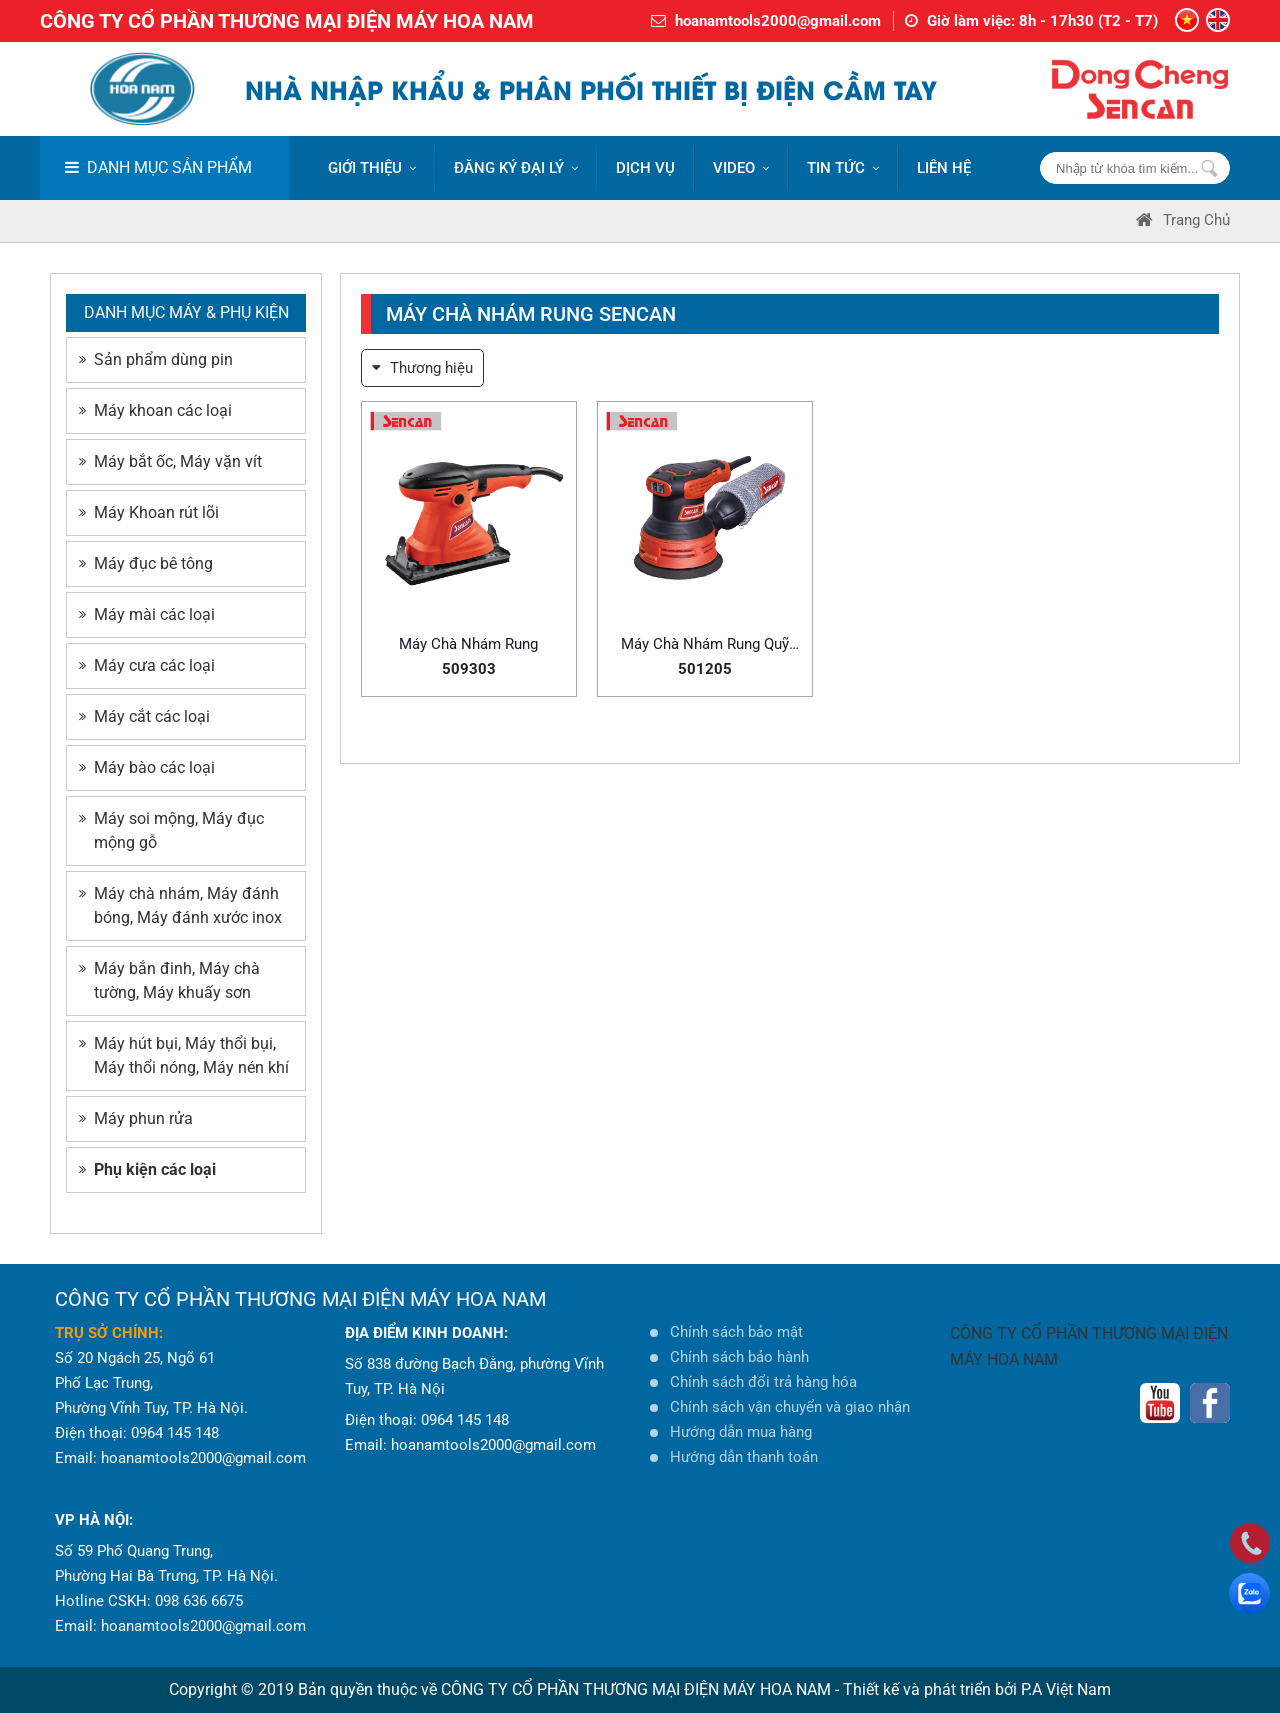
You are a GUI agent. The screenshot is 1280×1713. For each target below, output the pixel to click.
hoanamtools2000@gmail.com (778, 21)
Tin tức (843, 168)
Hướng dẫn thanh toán (744, 1457)
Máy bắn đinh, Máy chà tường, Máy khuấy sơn (169, 980)
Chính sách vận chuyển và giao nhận (790, 1407)
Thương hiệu (422, 368)
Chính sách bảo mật (736, 1332)
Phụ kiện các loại (147, 1169)
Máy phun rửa (136, 1118)
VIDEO (741, 168)
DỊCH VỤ (645, 168)
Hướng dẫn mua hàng (741, 1432)
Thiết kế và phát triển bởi (930, 1689)
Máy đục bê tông (146, 563)
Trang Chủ (1183, 220)
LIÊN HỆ (944, 168)
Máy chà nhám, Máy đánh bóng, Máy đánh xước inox (180, 905)
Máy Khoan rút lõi (149, 512)
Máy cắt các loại (144, 716)
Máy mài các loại (147, 614)
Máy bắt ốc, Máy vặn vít (170, 461)
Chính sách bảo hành (739, 1357)
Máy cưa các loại (147, 665)
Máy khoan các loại (155, 410)
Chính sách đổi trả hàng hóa (763, 1382)
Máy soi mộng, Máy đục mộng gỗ (171, 830)
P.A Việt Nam (1066, 1689)
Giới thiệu (372, 168)
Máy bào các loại (147, 767)
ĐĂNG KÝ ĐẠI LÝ (516, 168)
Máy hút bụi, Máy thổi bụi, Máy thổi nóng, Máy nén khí (184, 1055)
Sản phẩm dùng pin (156, 359)
